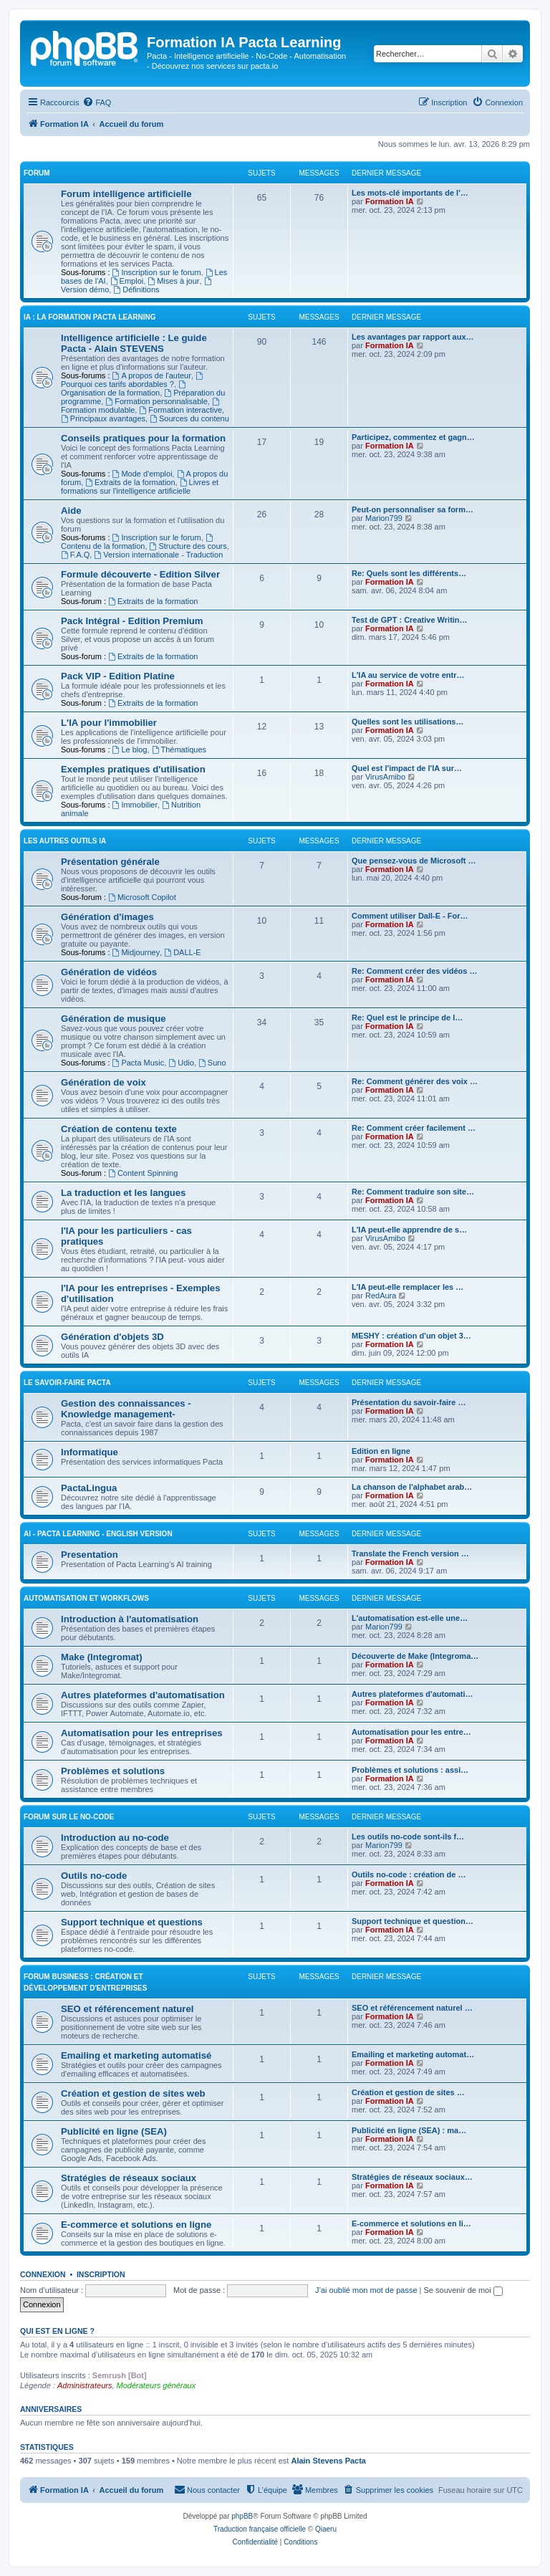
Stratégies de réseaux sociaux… (412, 2177)
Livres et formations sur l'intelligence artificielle (139, 486)
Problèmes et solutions (113, 1771)
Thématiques (179, 749)
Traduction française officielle (259, 2529)
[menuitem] (96, 102)
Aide (71, 510)
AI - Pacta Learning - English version (98, 1534)
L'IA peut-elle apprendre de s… (409, 1229)
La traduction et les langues (123, 1192)
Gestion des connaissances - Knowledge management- (126, 1408)
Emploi (126, 281)
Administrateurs (84, 2385)
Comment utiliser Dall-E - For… (410, 915)
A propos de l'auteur (151, 375)
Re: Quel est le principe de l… (407, 1017)
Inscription (101, 2274)
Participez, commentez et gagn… (413, 437)
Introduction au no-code (115, 1837)
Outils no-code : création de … (409, 1874)
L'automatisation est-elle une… (410, 1618)
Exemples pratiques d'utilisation (133, 769)
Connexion (43, 2274)
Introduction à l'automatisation (129, 1619)
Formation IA (389, 201)
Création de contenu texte (119, 1129)
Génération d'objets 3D (112, 1336)
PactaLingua (89, 1488)
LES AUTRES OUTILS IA (65, 841)
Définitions (136, 289)
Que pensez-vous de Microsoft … (414, 860)
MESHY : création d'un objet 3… (411, 1335)
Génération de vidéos (109, 972)
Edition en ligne (381, 1451)
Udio (180, 1062)
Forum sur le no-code (69, 1817)
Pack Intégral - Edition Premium (132, 621)
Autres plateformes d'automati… (412, 1694)
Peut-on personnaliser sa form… (412, 509)
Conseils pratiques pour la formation (143, 438)
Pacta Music (138, 1062)
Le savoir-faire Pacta (67, 1383)
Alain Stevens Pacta (328, 2460)
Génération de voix (103, 1082)
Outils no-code (94, 1875)
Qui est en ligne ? (57, 2331)
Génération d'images (107, 916)
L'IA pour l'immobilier (109, 722)
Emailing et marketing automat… (413, 2054)
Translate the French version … (410, 1553)
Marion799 (383, 518)
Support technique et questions (132, 1922)
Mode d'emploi (142, 473)
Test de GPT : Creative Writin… (410, 620)
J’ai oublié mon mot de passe (366, 2290)
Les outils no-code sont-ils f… (408, 1836)
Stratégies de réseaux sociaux (128, 2178)
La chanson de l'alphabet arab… (412, 1487)
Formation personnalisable (156, 401)
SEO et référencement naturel (127, 2008)
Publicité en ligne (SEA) (114, 2131)
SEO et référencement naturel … (412, 2007)
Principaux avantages (103, 418)
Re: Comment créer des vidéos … (414, 971)
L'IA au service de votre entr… (408, 675)
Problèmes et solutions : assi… (410, 1770)
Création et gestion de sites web (133, 2093)
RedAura (380, 1295)
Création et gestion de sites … (408, 2092)
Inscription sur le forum (156, 272)
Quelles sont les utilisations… (407, 721)
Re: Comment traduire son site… (413, 1191)
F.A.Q (75, 554)
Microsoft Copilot (142, 897)
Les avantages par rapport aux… (413, 336)
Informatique (89, 1452)
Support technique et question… (412, 1921)
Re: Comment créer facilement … (414, 1128)
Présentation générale (110, 861)
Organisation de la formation (124, 388)
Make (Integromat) (102, 1657)
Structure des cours (188, 546)
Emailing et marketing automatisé (136, 2055)
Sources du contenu (189, 418)
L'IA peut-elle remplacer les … (407, 1287)
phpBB (242, 2516)
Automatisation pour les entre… (411, 1732)
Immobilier (135, 804)
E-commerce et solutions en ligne (136, 2224)
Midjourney (136, 952)
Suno (212, 1062)
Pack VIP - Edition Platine (118, 676)
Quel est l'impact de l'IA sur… (407, 768)
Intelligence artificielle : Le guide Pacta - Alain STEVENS (134, 343)
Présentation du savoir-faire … (409, 1402)
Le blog (130, 749)
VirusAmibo (385, 776)
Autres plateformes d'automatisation (143, 1695)
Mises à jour (173, 281)
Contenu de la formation (138, 542)
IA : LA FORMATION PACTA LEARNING (89, 317)
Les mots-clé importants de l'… (410, 192)
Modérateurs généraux (156, 2385)
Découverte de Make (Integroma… (415, 1656)
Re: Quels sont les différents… (409, 573)
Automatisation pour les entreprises (142, 1733)
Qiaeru (326, 2529)
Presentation (89, 1554)
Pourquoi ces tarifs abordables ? (133, 380)
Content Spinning (143, 1173)
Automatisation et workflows (86, 1598)
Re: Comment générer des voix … (415, 1081)
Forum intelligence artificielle (126, 193)
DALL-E (182, 952)
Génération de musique (113, 1018)
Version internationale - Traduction (158, 554)
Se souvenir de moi (463, 2290)
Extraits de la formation (130, 482)
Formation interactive (180, 410)
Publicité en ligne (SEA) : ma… (409, 2130)
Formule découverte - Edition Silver (140, 574)
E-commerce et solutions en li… (411, 2223)
